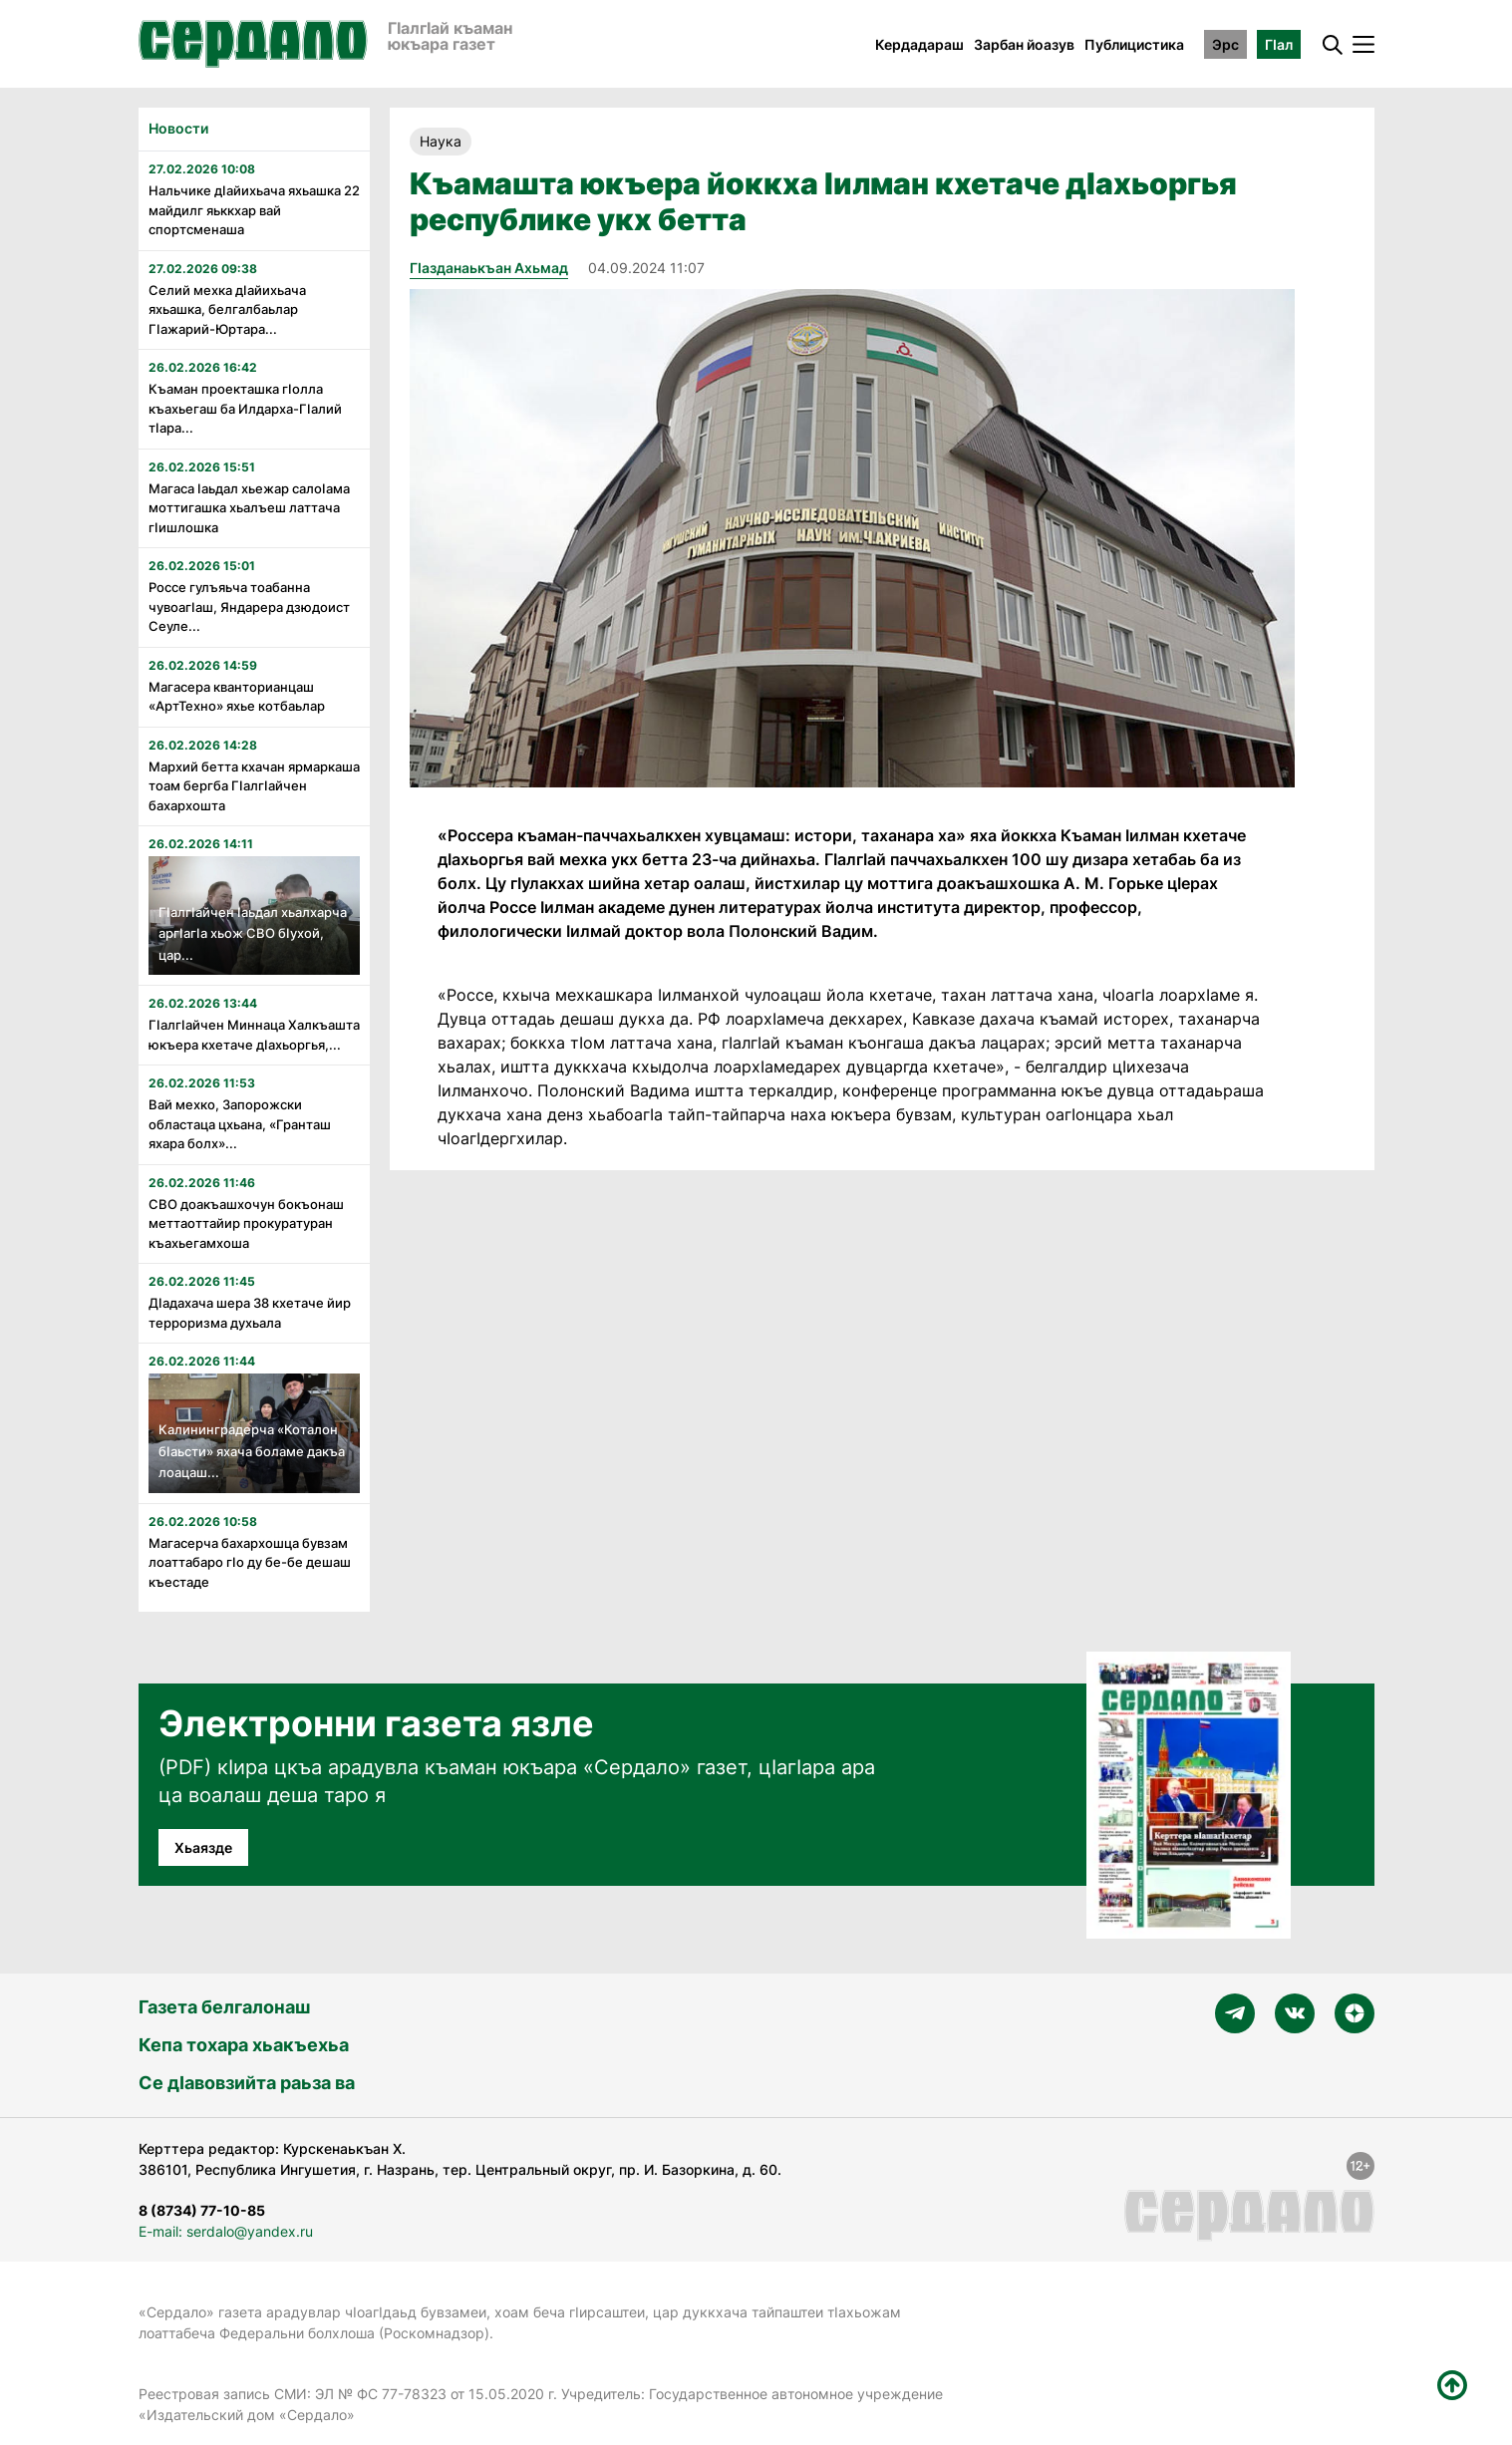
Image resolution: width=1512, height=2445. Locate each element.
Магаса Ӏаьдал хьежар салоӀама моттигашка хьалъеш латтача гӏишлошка (249, 507)
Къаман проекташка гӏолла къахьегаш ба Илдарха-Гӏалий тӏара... (245, 408)
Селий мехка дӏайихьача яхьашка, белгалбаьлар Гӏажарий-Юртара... (227, 309)
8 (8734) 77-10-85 (202, 2210)
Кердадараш (919, 44)
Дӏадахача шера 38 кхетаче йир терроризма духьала (250, 1313)
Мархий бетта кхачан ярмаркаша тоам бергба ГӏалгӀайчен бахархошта (254, 786)
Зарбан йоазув (1024, 44)
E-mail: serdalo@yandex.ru (226, 2231)
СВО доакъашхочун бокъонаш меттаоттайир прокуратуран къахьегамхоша (246, 1223)
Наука (440, 141)
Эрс (1225, 44)
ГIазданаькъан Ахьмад (489, 267)
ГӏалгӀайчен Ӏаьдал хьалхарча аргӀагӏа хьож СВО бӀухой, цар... (252, 933)
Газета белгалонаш (224, 2006)
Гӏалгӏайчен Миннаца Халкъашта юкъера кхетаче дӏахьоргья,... (254, 1035)
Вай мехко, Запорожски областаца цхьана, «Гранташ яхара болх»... (240, 1123)
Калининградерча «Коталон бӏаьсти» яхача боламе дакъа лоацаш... (251, 1450)
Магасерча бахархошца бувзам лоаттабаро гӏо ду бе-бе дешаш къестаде (250, 1562)
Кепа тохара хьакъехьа (244, 2044)
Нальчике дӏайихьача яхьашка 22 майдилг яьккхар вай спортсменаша (254, 209)
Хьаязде (203, 1847)
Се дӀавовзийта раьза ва (247, 2082)
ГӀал (1279, 44)
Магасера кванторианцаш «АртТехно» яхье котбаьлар (237, 697)
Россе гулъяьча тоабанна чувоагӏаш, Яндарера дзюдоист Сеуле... (249, 606)
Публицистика (1134, 44)
